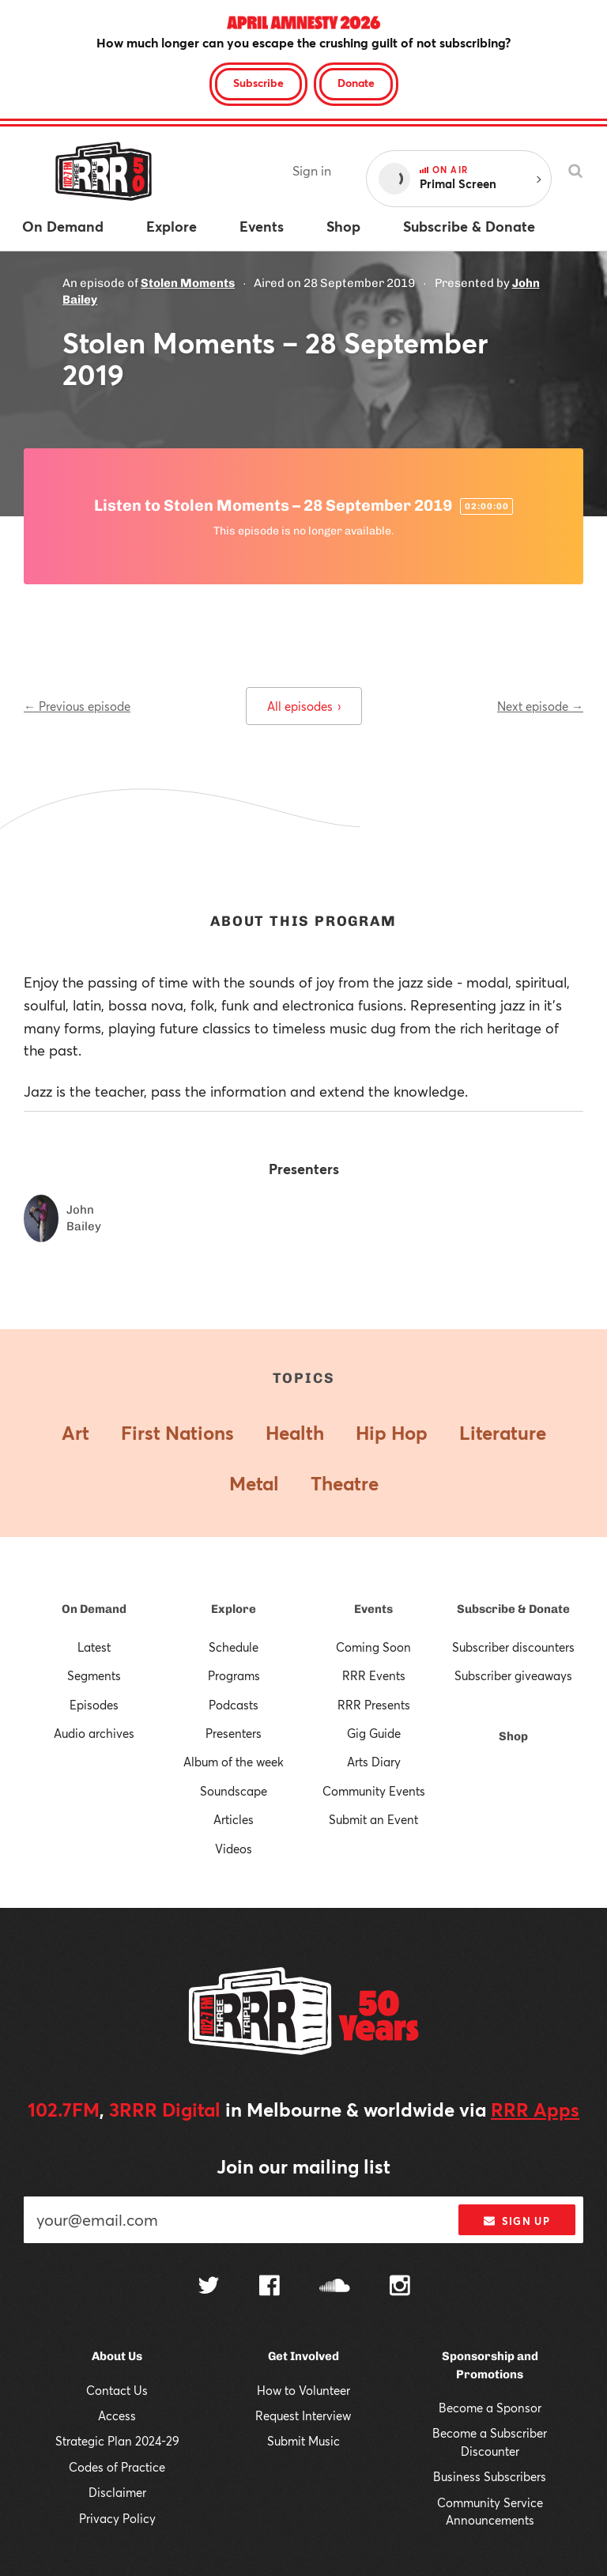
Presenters (233, 1733)
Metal (254, 1483)
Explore (233, 1609)
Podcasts (233, 1705)
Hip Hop (392, 1432)
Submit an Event (373, 1819)
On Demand (94, 1609)
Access (117, 2415)
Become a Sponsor (490, 2407)
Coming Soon (373, 1647)
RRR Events (373, 1675)
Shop (513, 1736)
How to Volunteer (303, 2390)
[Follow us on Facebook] (269, 2287)
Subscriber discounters (513, 1647)
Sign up (516, 2221)
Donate (356, 82)
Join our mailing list (303, 2166)
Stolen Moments (188, 283)
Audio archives (94, 1733)
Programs (234, 1675)
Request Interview (303, 2415)
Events (373, 1609)
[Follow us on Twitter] (209, 2287)
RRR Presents (373, 1705)
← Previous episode (77, 706)
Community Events (373, 1791)
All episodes (304, 706)
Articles (233, 1819)
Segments (94, 1675)
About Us (117, 2356)
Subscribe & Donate (513, 1609)
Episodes (94, 1705)
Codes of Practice (117, 2467)
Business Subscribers (489, 2476)
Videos (233, 1848)
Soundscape (233, 1791)
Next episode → (540, 706)
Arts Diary (374, 1762)
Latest (94, 1647)
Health (295, 1432)
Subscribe (258, 82)
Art (75, 1432)
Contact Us (117, 2390)
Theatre (345, 1483)
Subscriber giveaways (513, 1675)
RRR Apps (535, 2109)
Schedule (233, 1647)
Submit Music (303, 2441)
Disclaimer (117, 2492)
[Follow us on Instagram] (400, 2287)
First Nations (177, 1432)
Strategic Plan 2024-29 (117, 2441)
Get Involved (303, 2356)
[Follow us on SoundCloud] (334, 2287)
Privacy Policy (117, 2518)
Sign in (311, 170)
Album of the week (233, 1762)
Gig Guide (374, 1733)
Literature (502, 1432)
